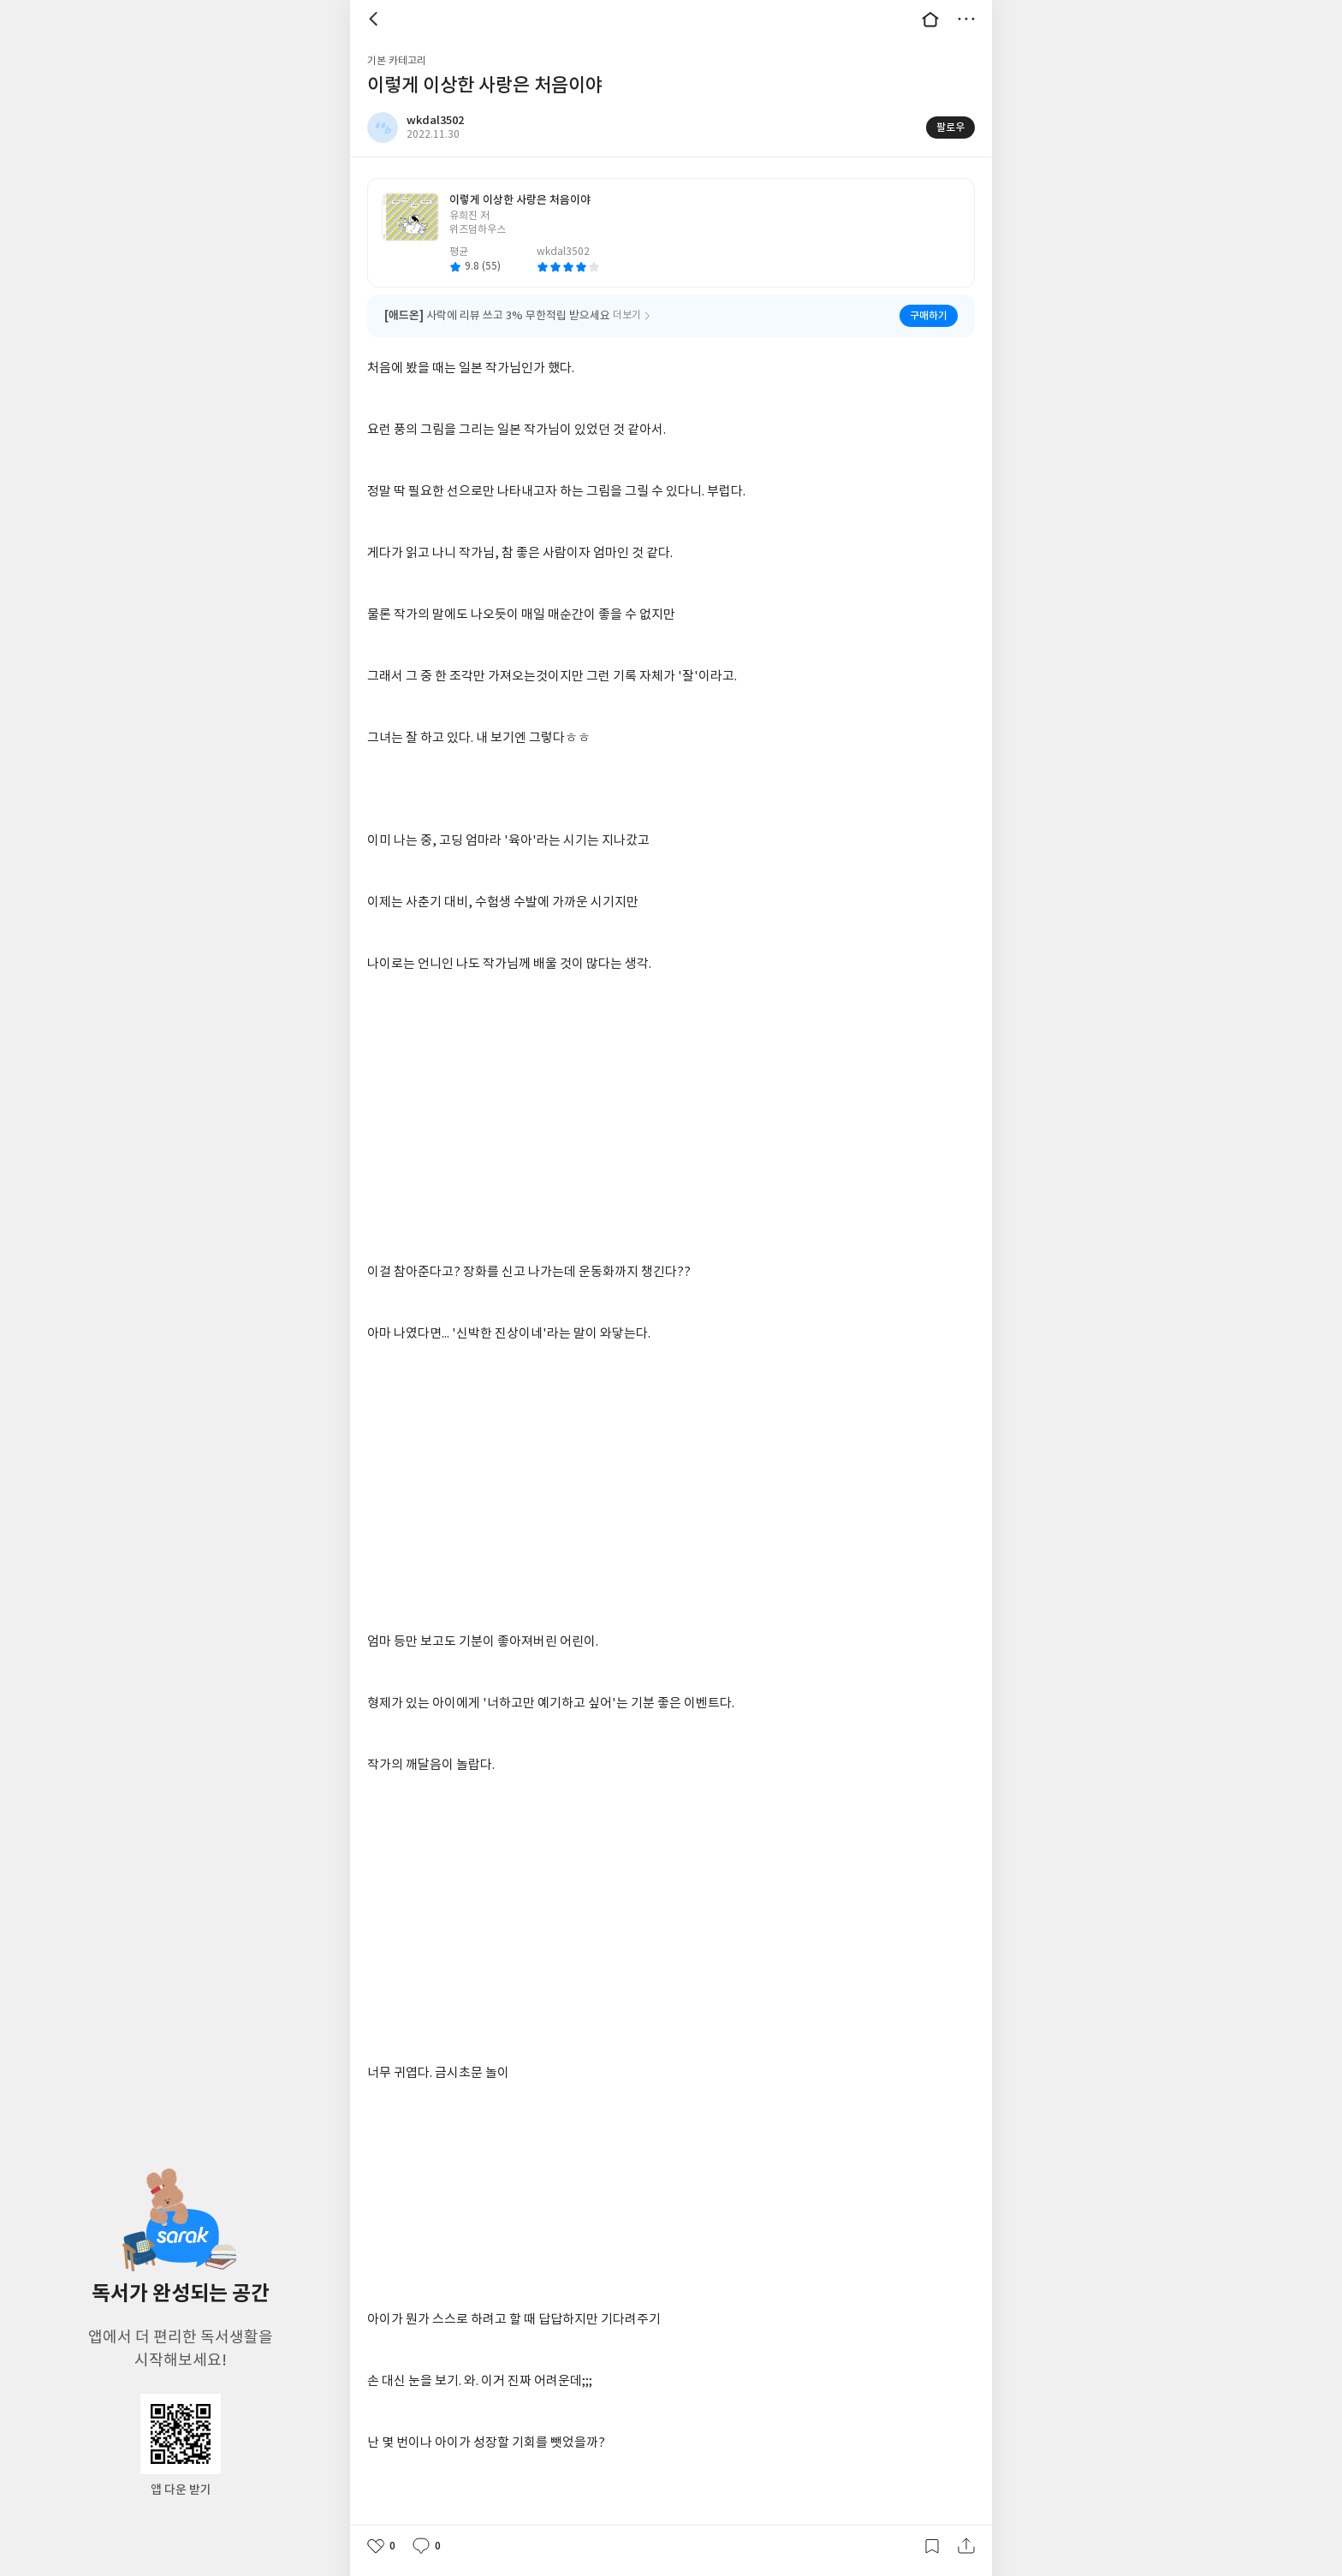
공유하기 (966, 2546)
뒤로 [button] (375, 18)
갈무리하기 (932, 2546)
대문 (930, 18)
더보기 (966, 18)
